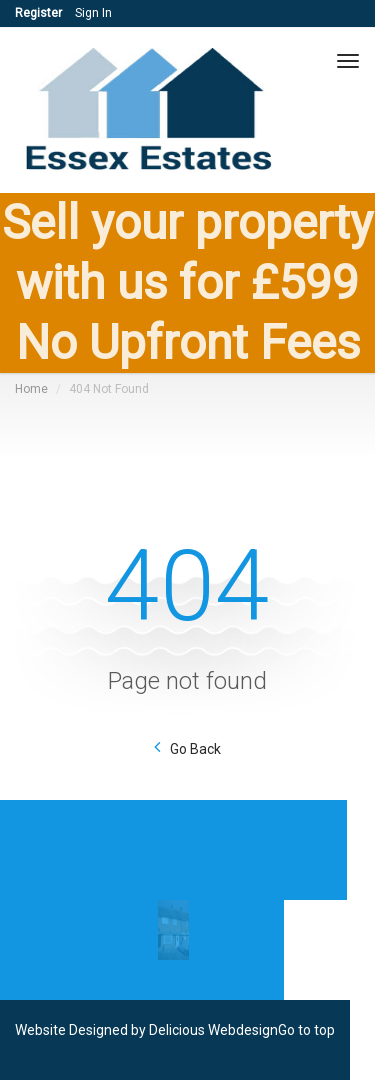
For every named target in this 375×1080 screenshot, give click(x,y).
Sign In (93, 13)
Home (31, 389)
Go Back (195, 749)
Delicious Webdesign (213, 1030)
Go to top (306, 1030)
